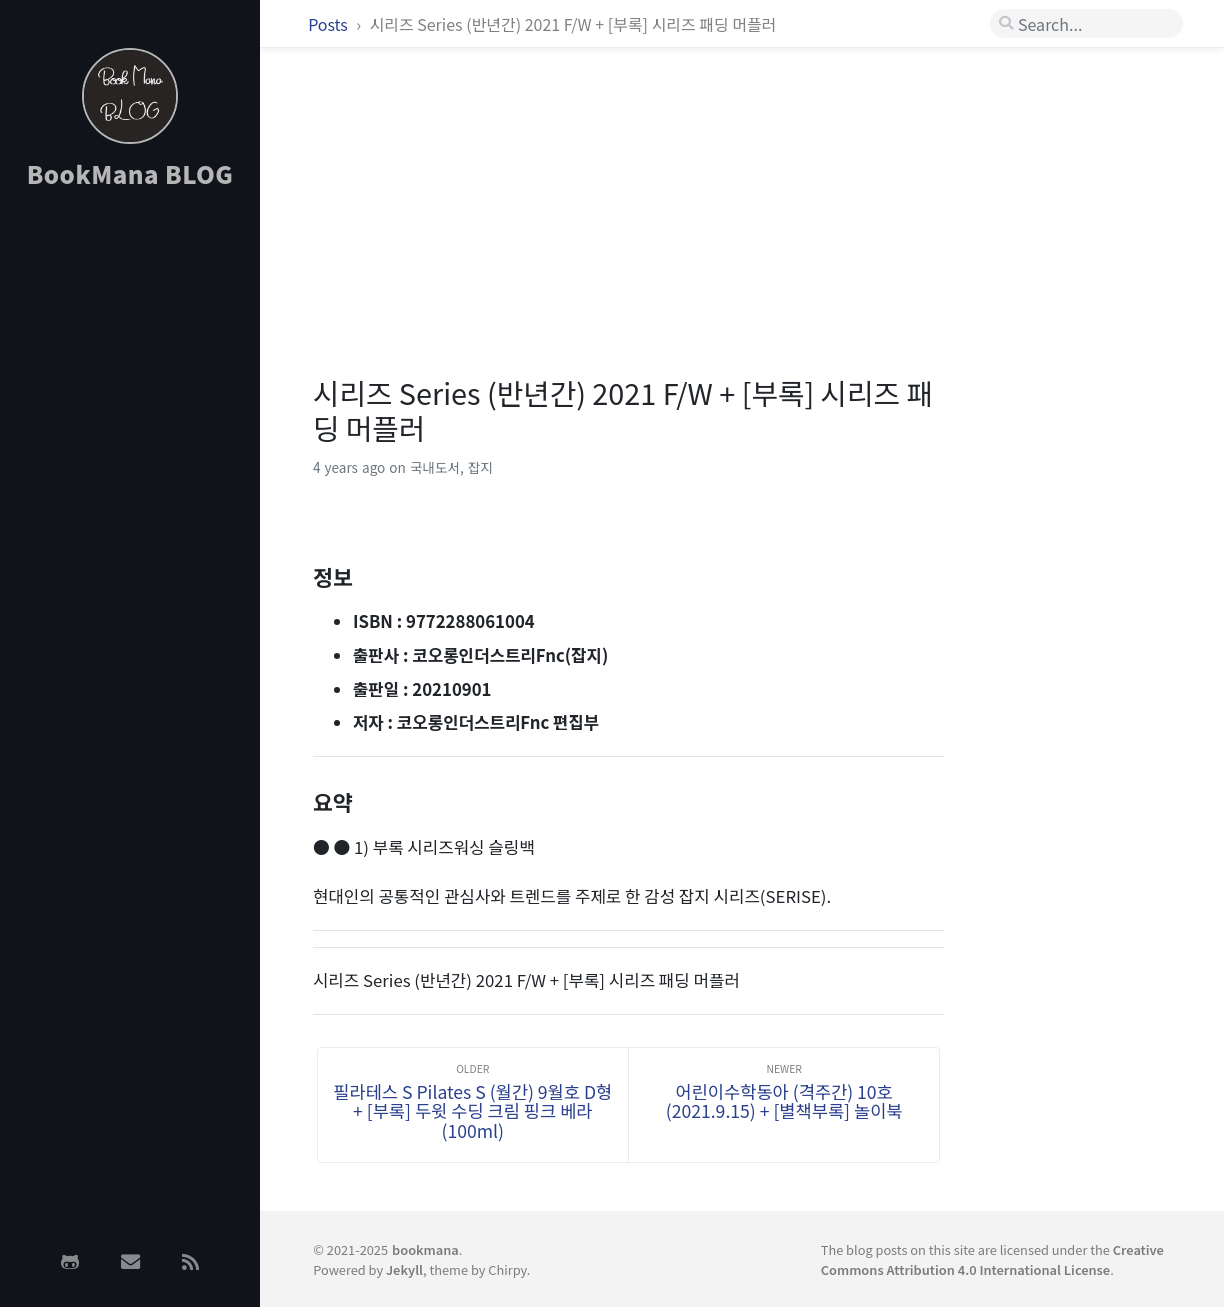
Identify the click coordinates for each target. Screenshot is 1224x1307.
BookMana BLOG (130, 173)
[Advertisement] (130, 523)
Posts (329, 24)
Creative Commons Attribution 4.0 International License (992, 1259)
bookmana (425, 1249)
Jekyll (404, 1269)
